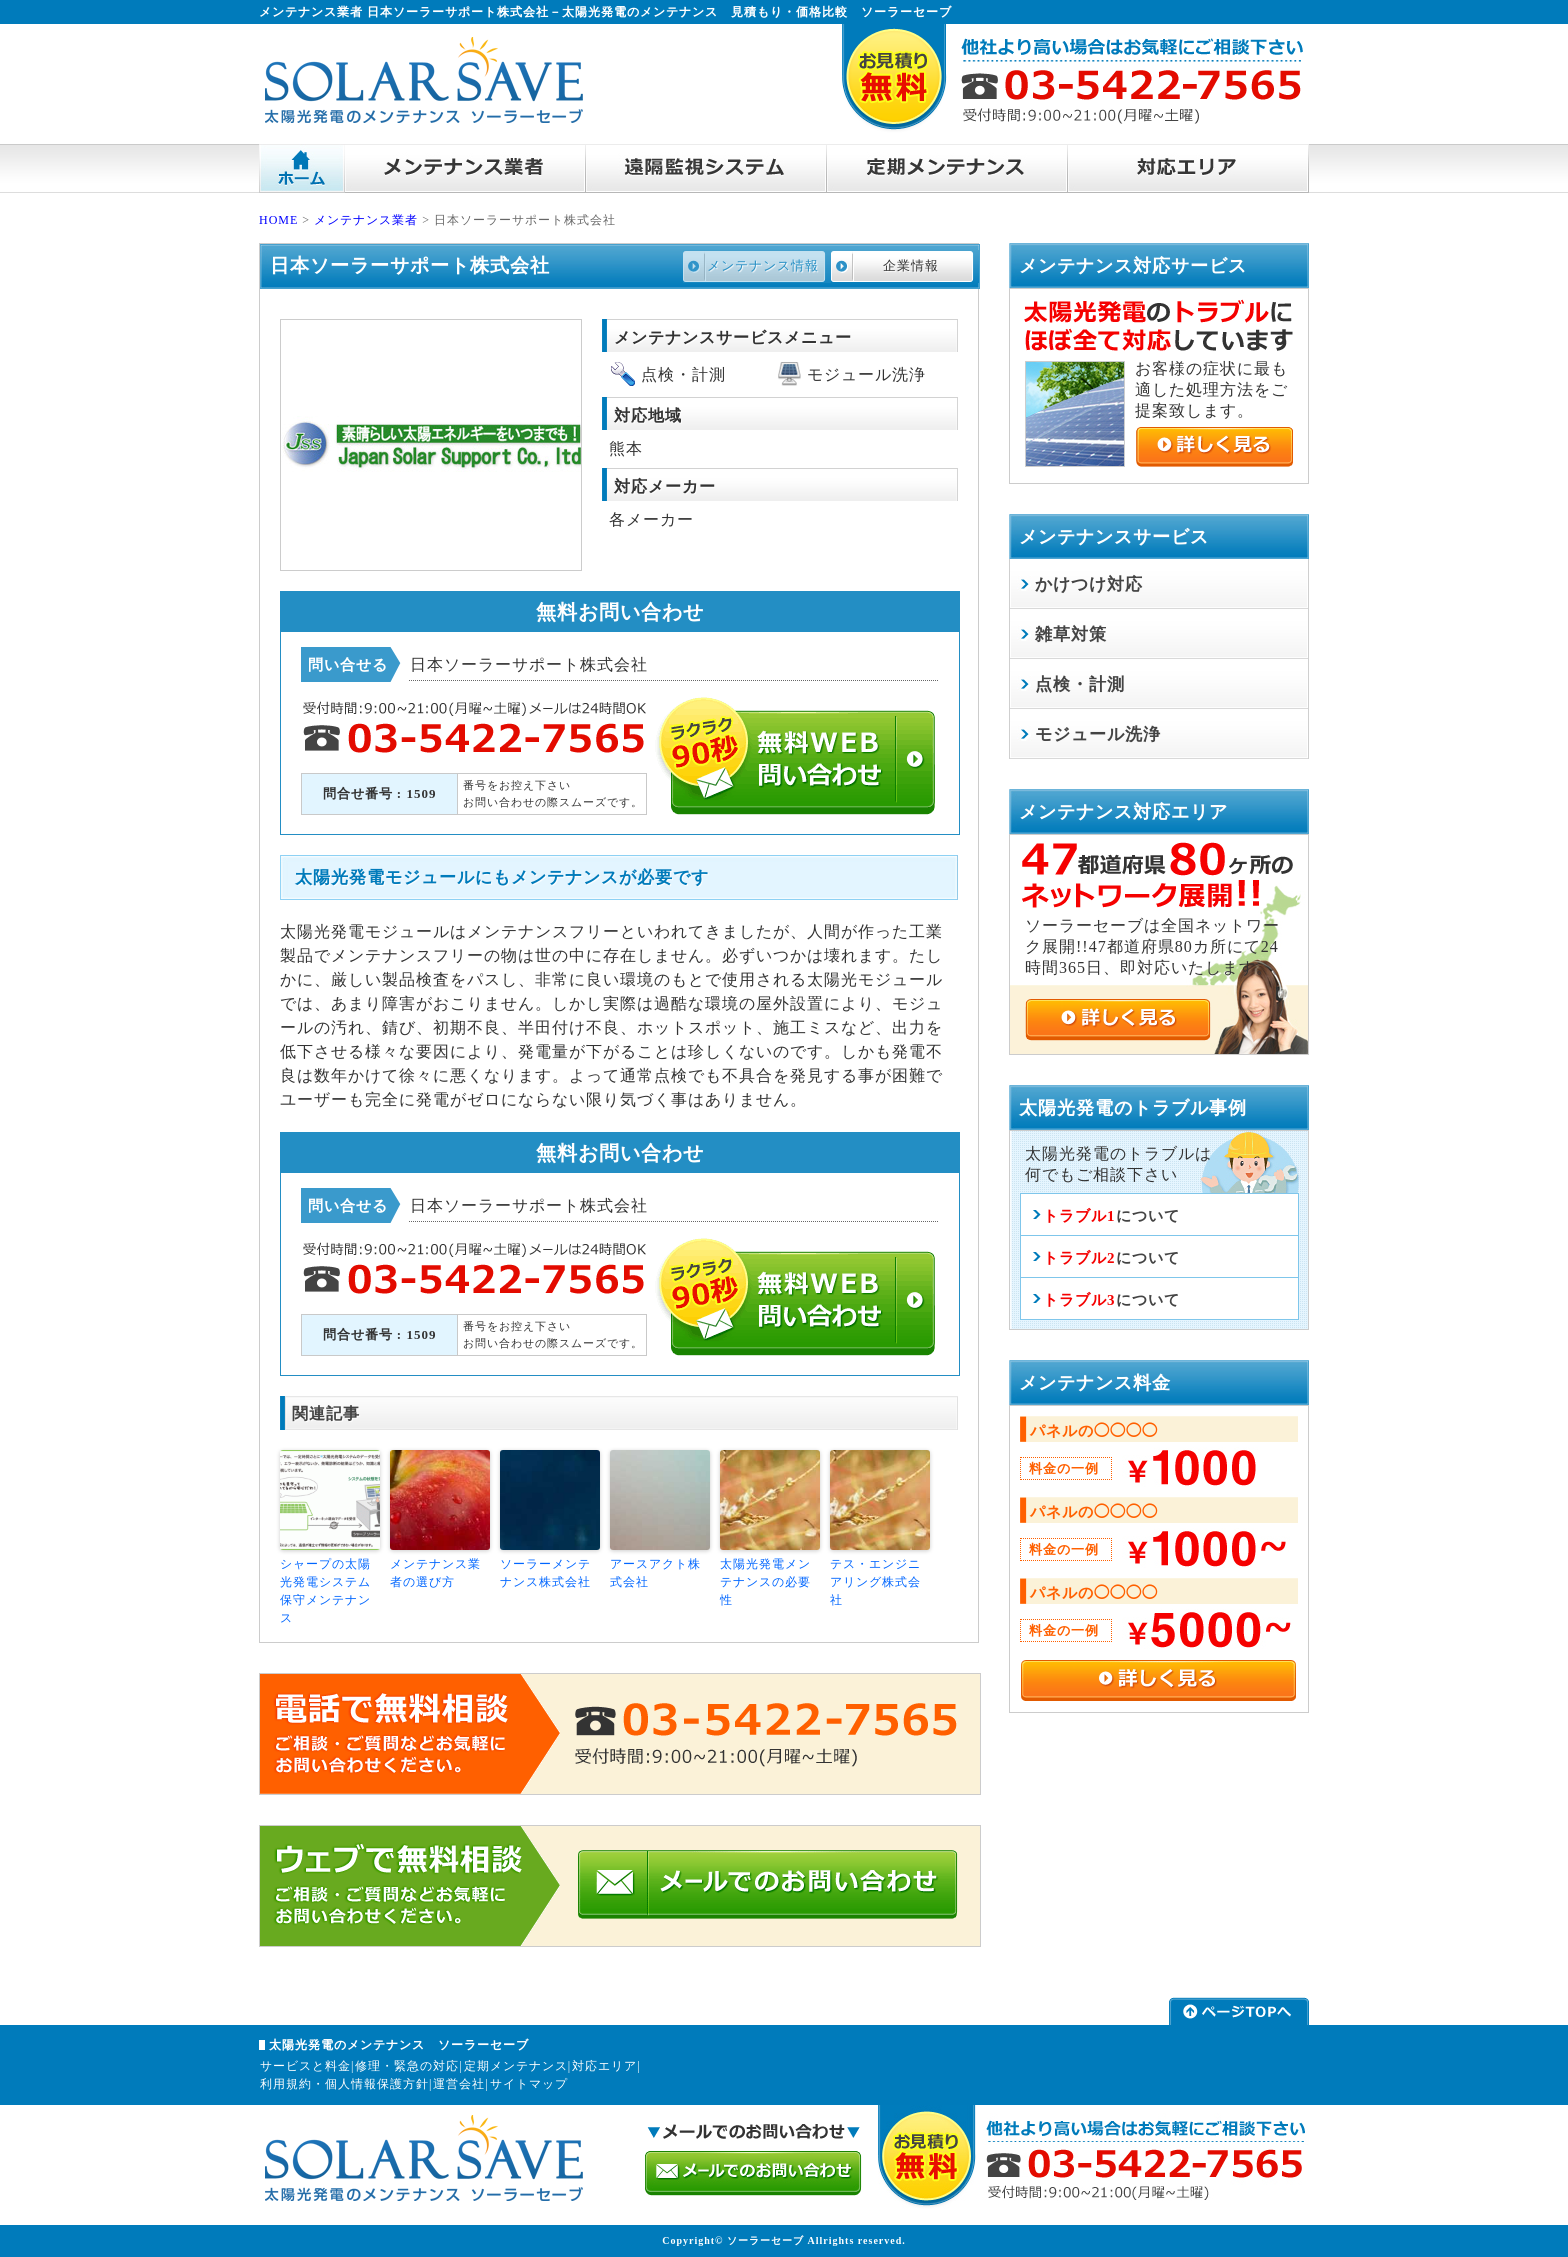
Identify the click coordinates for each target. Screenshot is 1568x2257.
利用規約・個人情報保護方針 (344, 2084)
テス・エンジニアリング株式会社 (875, 1582)
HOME (278, 220)
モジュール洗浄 (1098, 734)
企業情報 (911, 265)
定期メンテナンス (516, 2066)
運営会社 (459, 2084)
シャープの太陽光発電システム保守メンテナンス (325, 1591)
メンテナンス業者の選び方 (435, 1573)
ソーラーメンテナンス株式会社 (545, 1573)
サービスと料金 (305, 2066)
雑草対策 (1071, 634)
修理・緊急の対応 (407, 2066)
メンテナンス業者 (366, 220)
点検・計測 (1080, 684)
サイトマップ (529, 2084)
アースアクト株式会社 (655, 1573)
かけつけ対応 (1089, 584)
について (1111, 1216)
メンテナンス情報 (763, 265)
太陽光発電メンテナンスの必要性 (765, 1582)
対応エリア (604, 2066)
